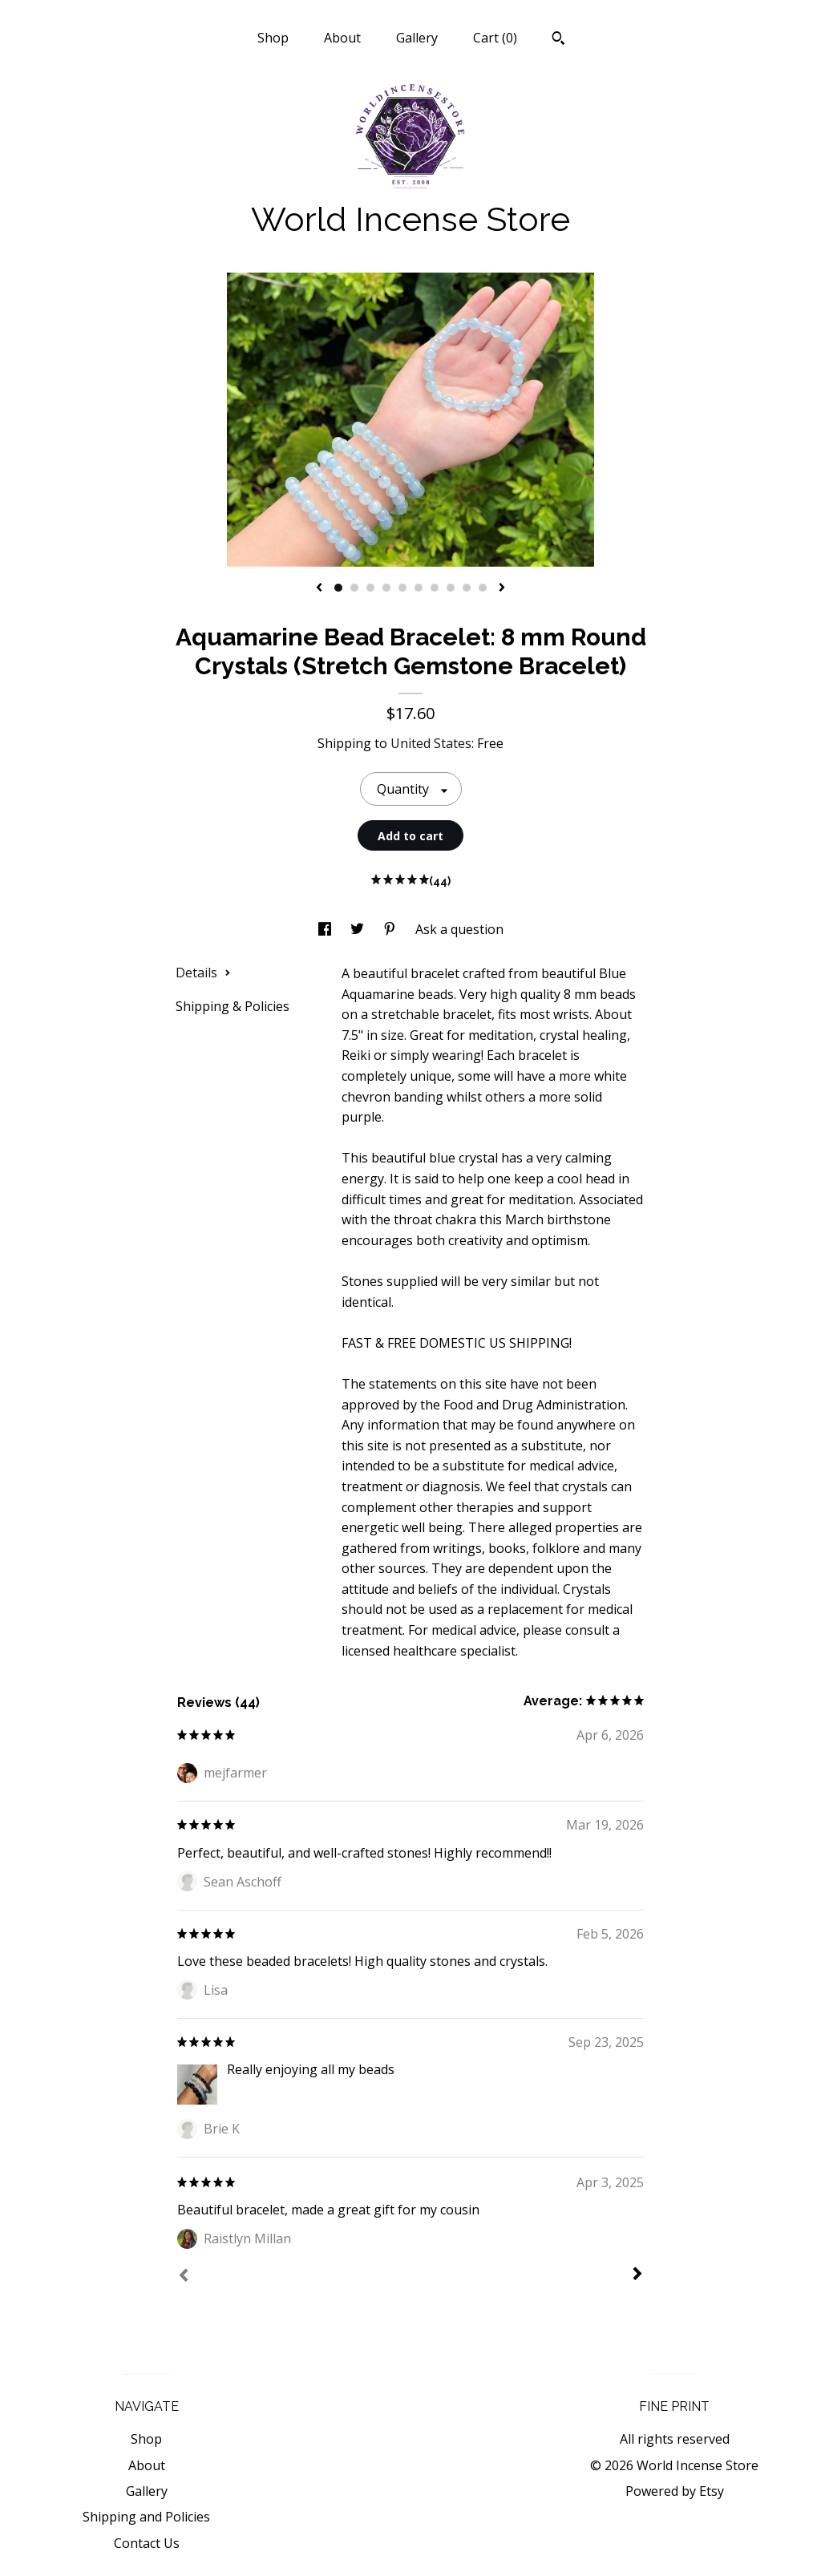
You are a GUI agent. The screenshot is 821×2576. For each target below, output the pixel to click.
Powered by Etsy (674, 2491)
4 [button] (386, 588)
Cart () (495, 38)
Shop (273, 38)
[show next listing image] (502, 588)
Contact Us (147, 2543)
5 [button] (402, 588)
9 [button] (467, 588)
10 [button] (483, 588)
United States (430, 743)
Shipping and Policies (146, 2516)
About (342, 38)
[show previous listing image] (319, 588)
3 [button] (370, 588)
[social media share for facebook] (326, 929)
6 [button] (419, 588)
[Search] (558, 40)
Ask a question (459, 929)
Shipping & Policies (232, 1006)
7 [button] (435, 588)
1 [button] (338, 588)
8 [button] (451, 588)
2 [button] (354, 588)
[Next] (637, 2275)
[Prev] (183, 2277)
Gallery (417, 38)
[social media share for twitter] (358, 929)
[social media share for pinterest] (391, 929)
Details (203, 972)
